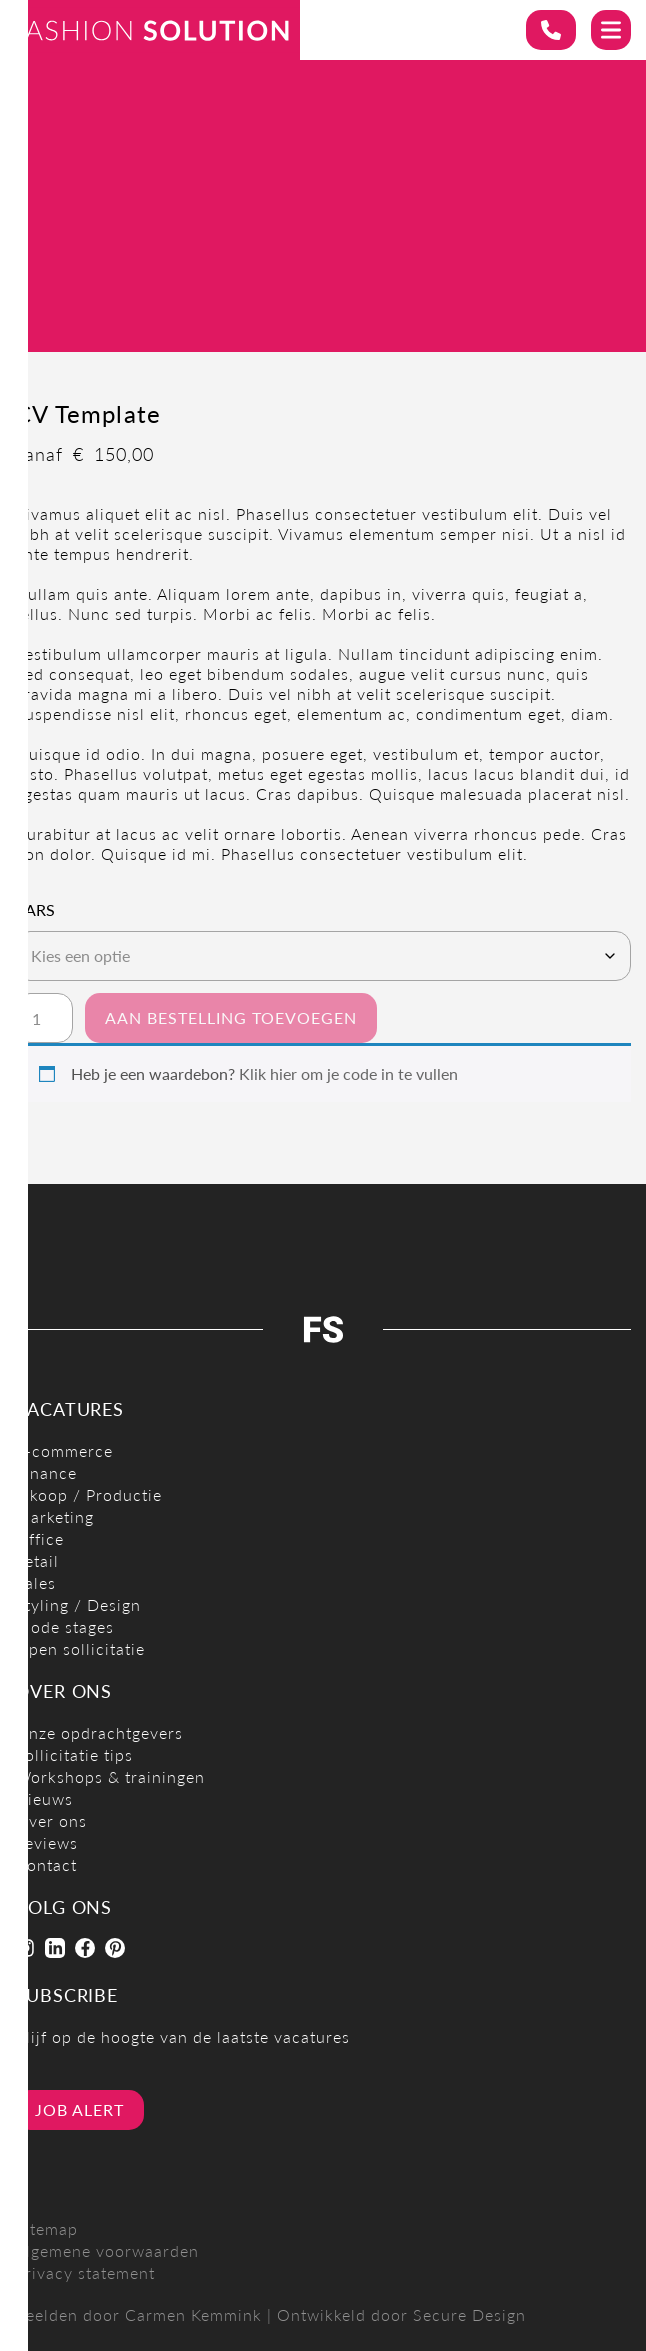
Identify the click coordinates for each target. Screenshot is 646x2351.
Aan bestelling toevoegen (231, 1017)
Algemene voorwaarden (107, 2250)
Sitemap (46, 2228)
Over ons (51, 1820)
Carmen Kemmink (193, 2314)
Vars (35, 910)
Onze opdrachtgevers (99, 1732)
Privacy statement (85, 2272)
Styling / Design (78, 1604)
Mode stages (64, 1626)
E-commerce (64, 1450)
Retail (37, 1560)
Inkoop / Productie (88, 1494)
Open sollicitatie (80, 1648)
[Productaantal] (44, 1018)
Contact (46, 1864)
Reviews (46, 1842)
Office (39, 1538)
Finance (46, 1472)
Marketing (54, 1516)
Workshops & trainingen (110, 1776)
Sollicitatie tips (74, 1754)
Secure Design (469, 2314)
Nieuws (44, 1798)
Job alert (79, 2109)
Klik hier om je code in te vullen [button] (348, 1073)
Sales (35, 1582)
